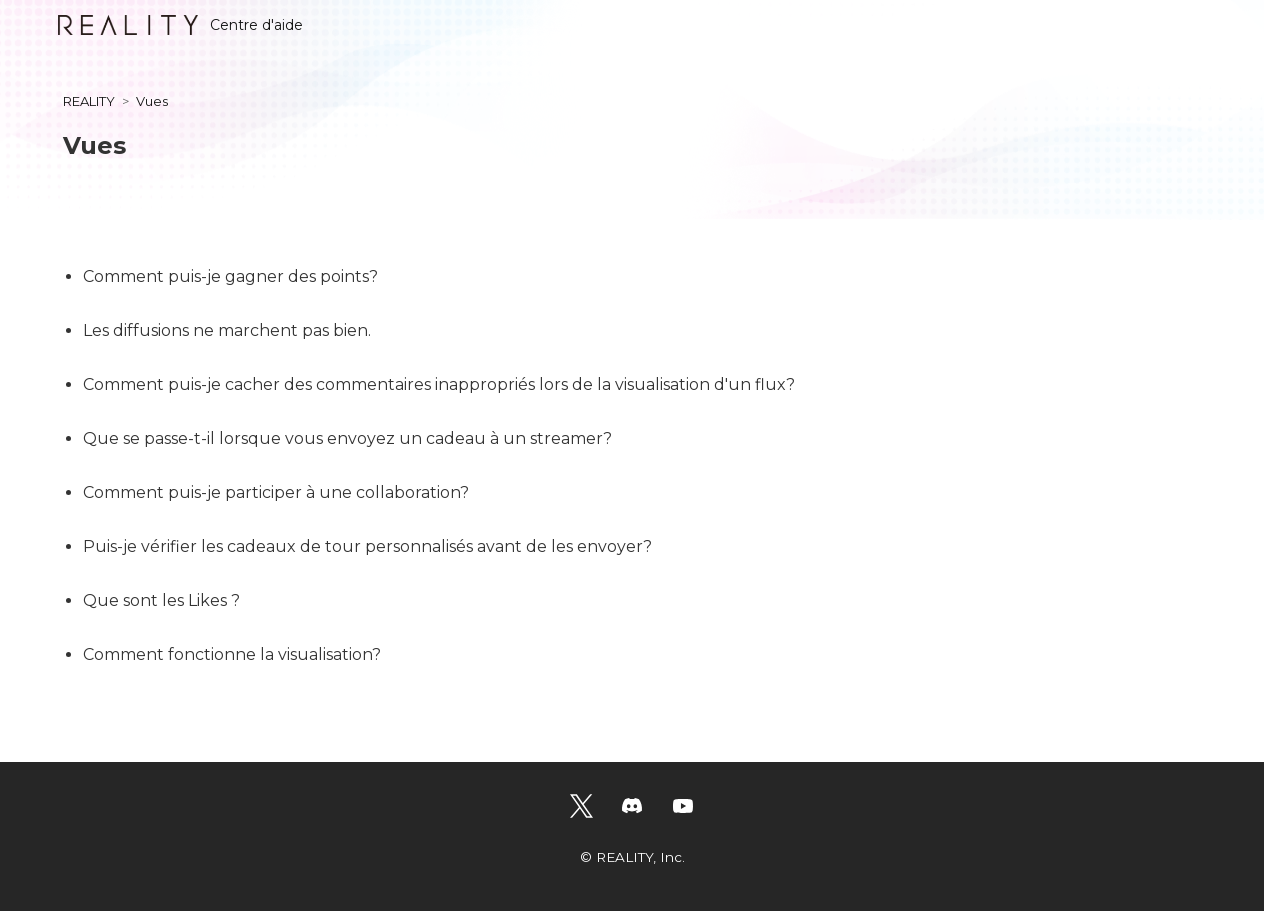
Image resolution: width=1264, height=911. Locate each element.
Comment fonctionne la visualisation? (232, 654)
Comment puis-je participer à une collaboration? (276, 492)
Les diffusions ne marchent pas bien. (227, 330)
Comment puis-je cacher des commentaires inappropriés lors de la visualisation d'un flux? (439, 384)
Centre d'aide (180, 25)
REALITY (89, 101)
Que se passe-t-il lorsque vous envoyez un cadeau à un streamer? (347, 438)
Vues (152, 101)
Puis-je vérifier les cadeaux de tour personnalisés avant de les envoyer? (367, 546)
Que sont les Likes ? (161, 600)
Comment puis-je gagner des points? (230, 276)
